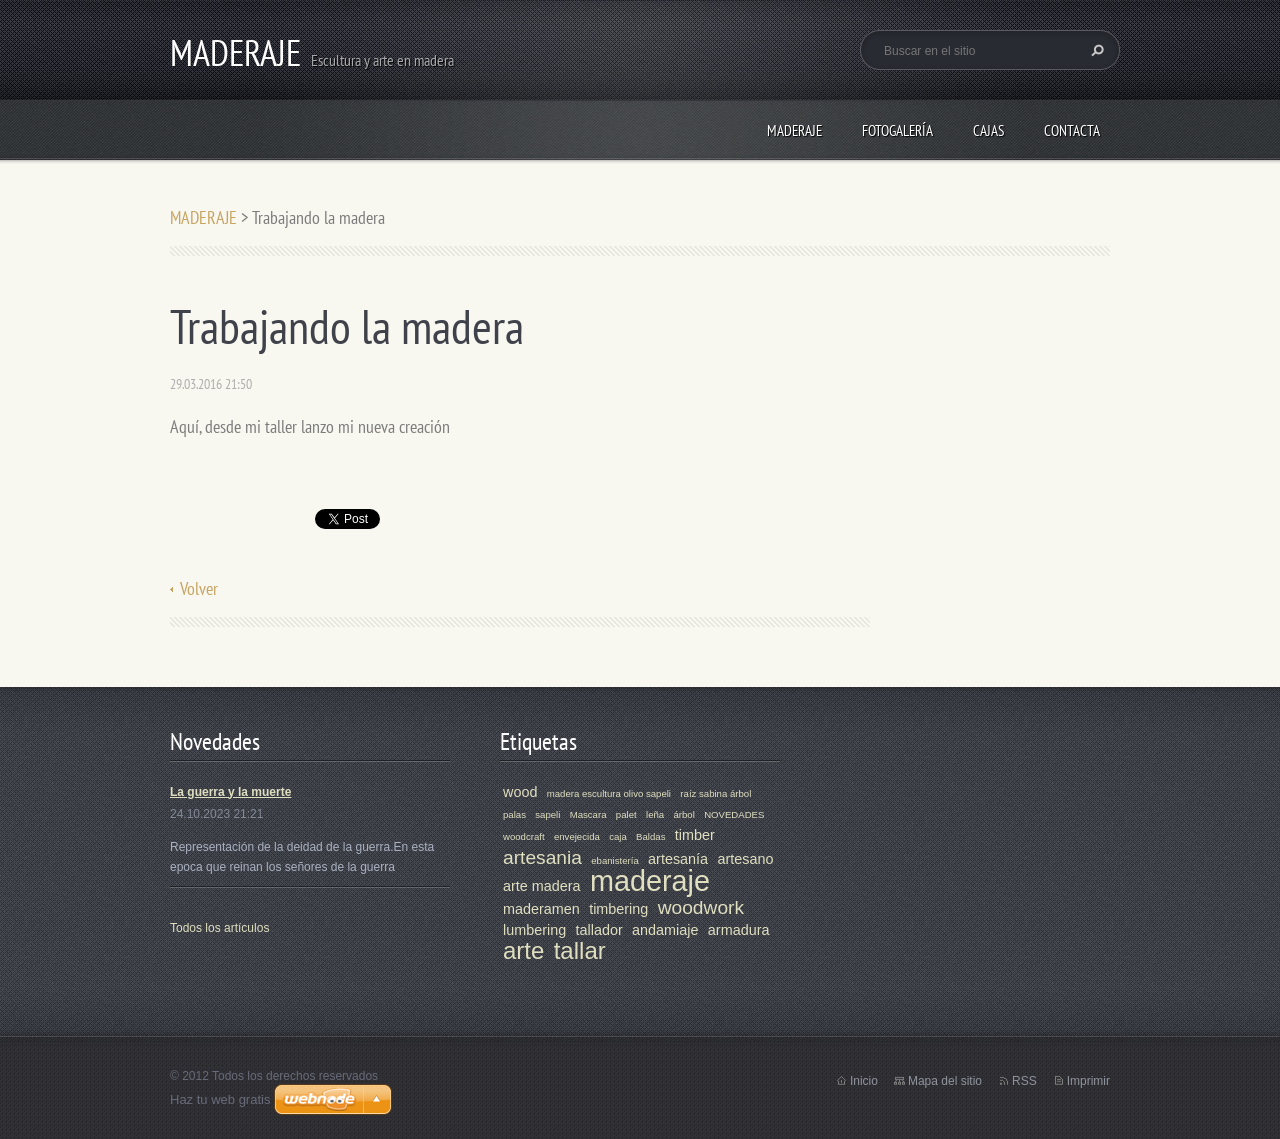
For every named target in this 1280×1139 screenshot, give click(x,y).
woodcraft (524, 836)
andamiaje (665, 930)
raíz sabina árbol (715, 793)
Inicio (864, 1081)
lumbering (534, 930)
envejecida (577, 836)
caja (618, 836)
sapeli (547, 814)
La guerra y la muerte (230, 792)
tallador (599, 930)
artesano (745, 859)
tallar (580, 950)
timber (695, 835)
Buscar (1095, 50)
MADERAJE (794, 130)
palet (626, 814)
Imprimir (1088, 1081)
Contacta (1072, 130)
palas (514, 814)
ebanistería (614, 860)
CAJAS (988, 130)
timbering (618, 909)
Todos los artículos (219, 928)
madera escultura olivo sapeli (609, 793)
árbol (683, 814)
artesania (542, 857)
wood (520, 792)
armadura (739, 930)
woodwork (701, 907)
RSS (1024, 1081)
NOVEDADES (734, 814)
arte (523, 950)
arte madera (542, 886)
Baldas (650, 836)
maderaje (650, 881)
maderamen (541, 909)
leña (655, 814)
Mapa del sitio (945, 1081)
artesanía (678, 859)
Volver (199, 588)
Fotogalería (897, 130)
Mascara (588, 814)
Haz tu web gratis (220, 1099)
